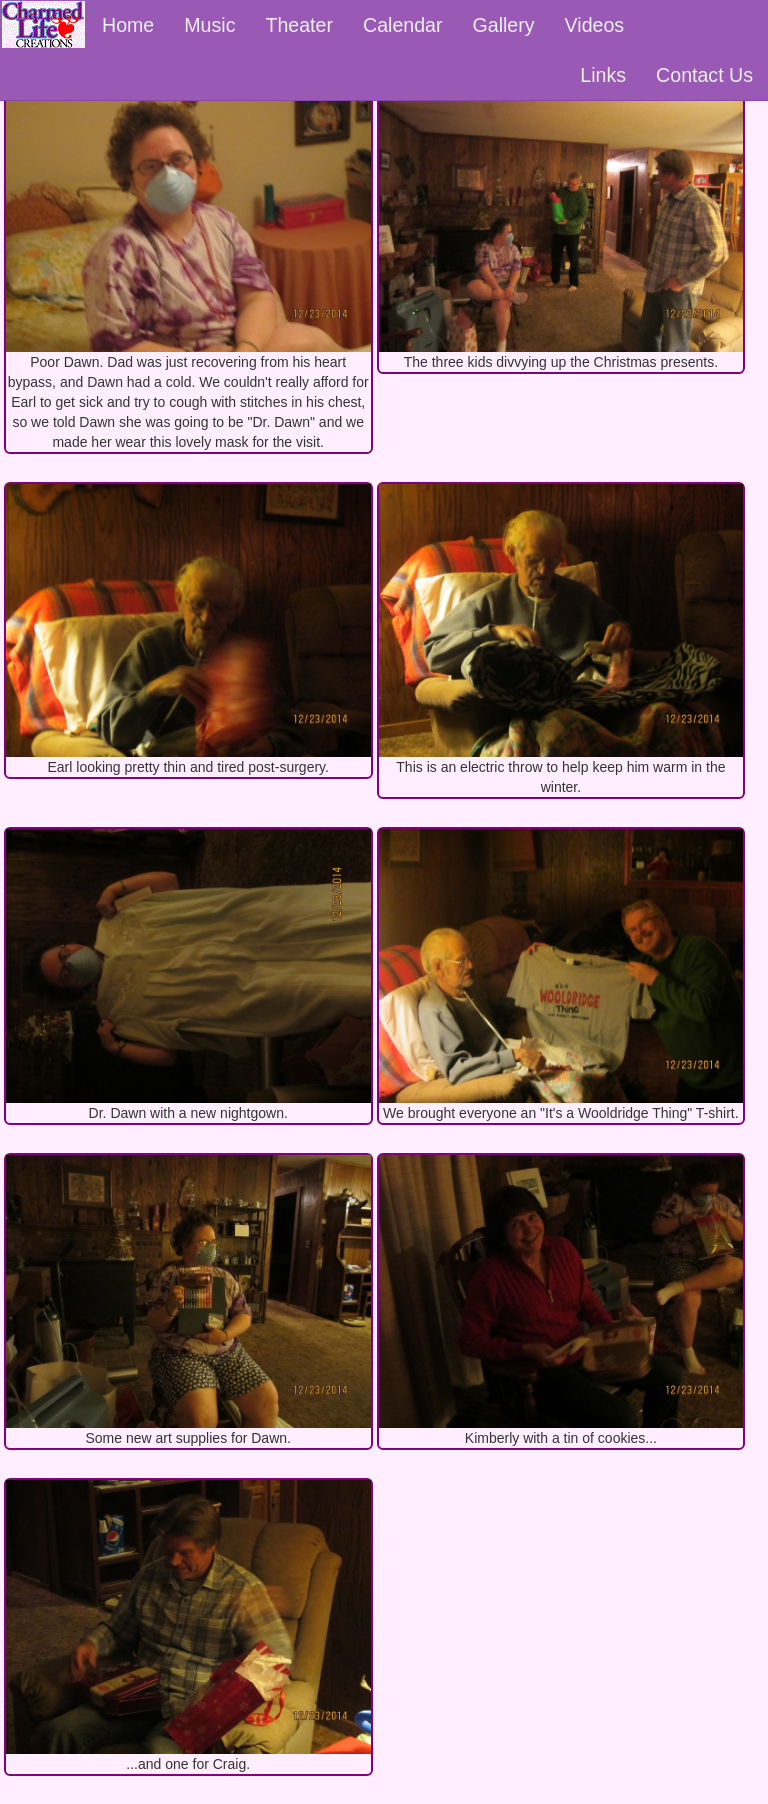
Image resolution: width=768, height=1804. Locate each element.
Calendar (403, 25)
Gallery (504, 25)
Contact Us (704, 75)
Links (603, 75)
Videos (595, 25)
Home (128, 25)
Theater (299, 25)
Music (209, 25)
